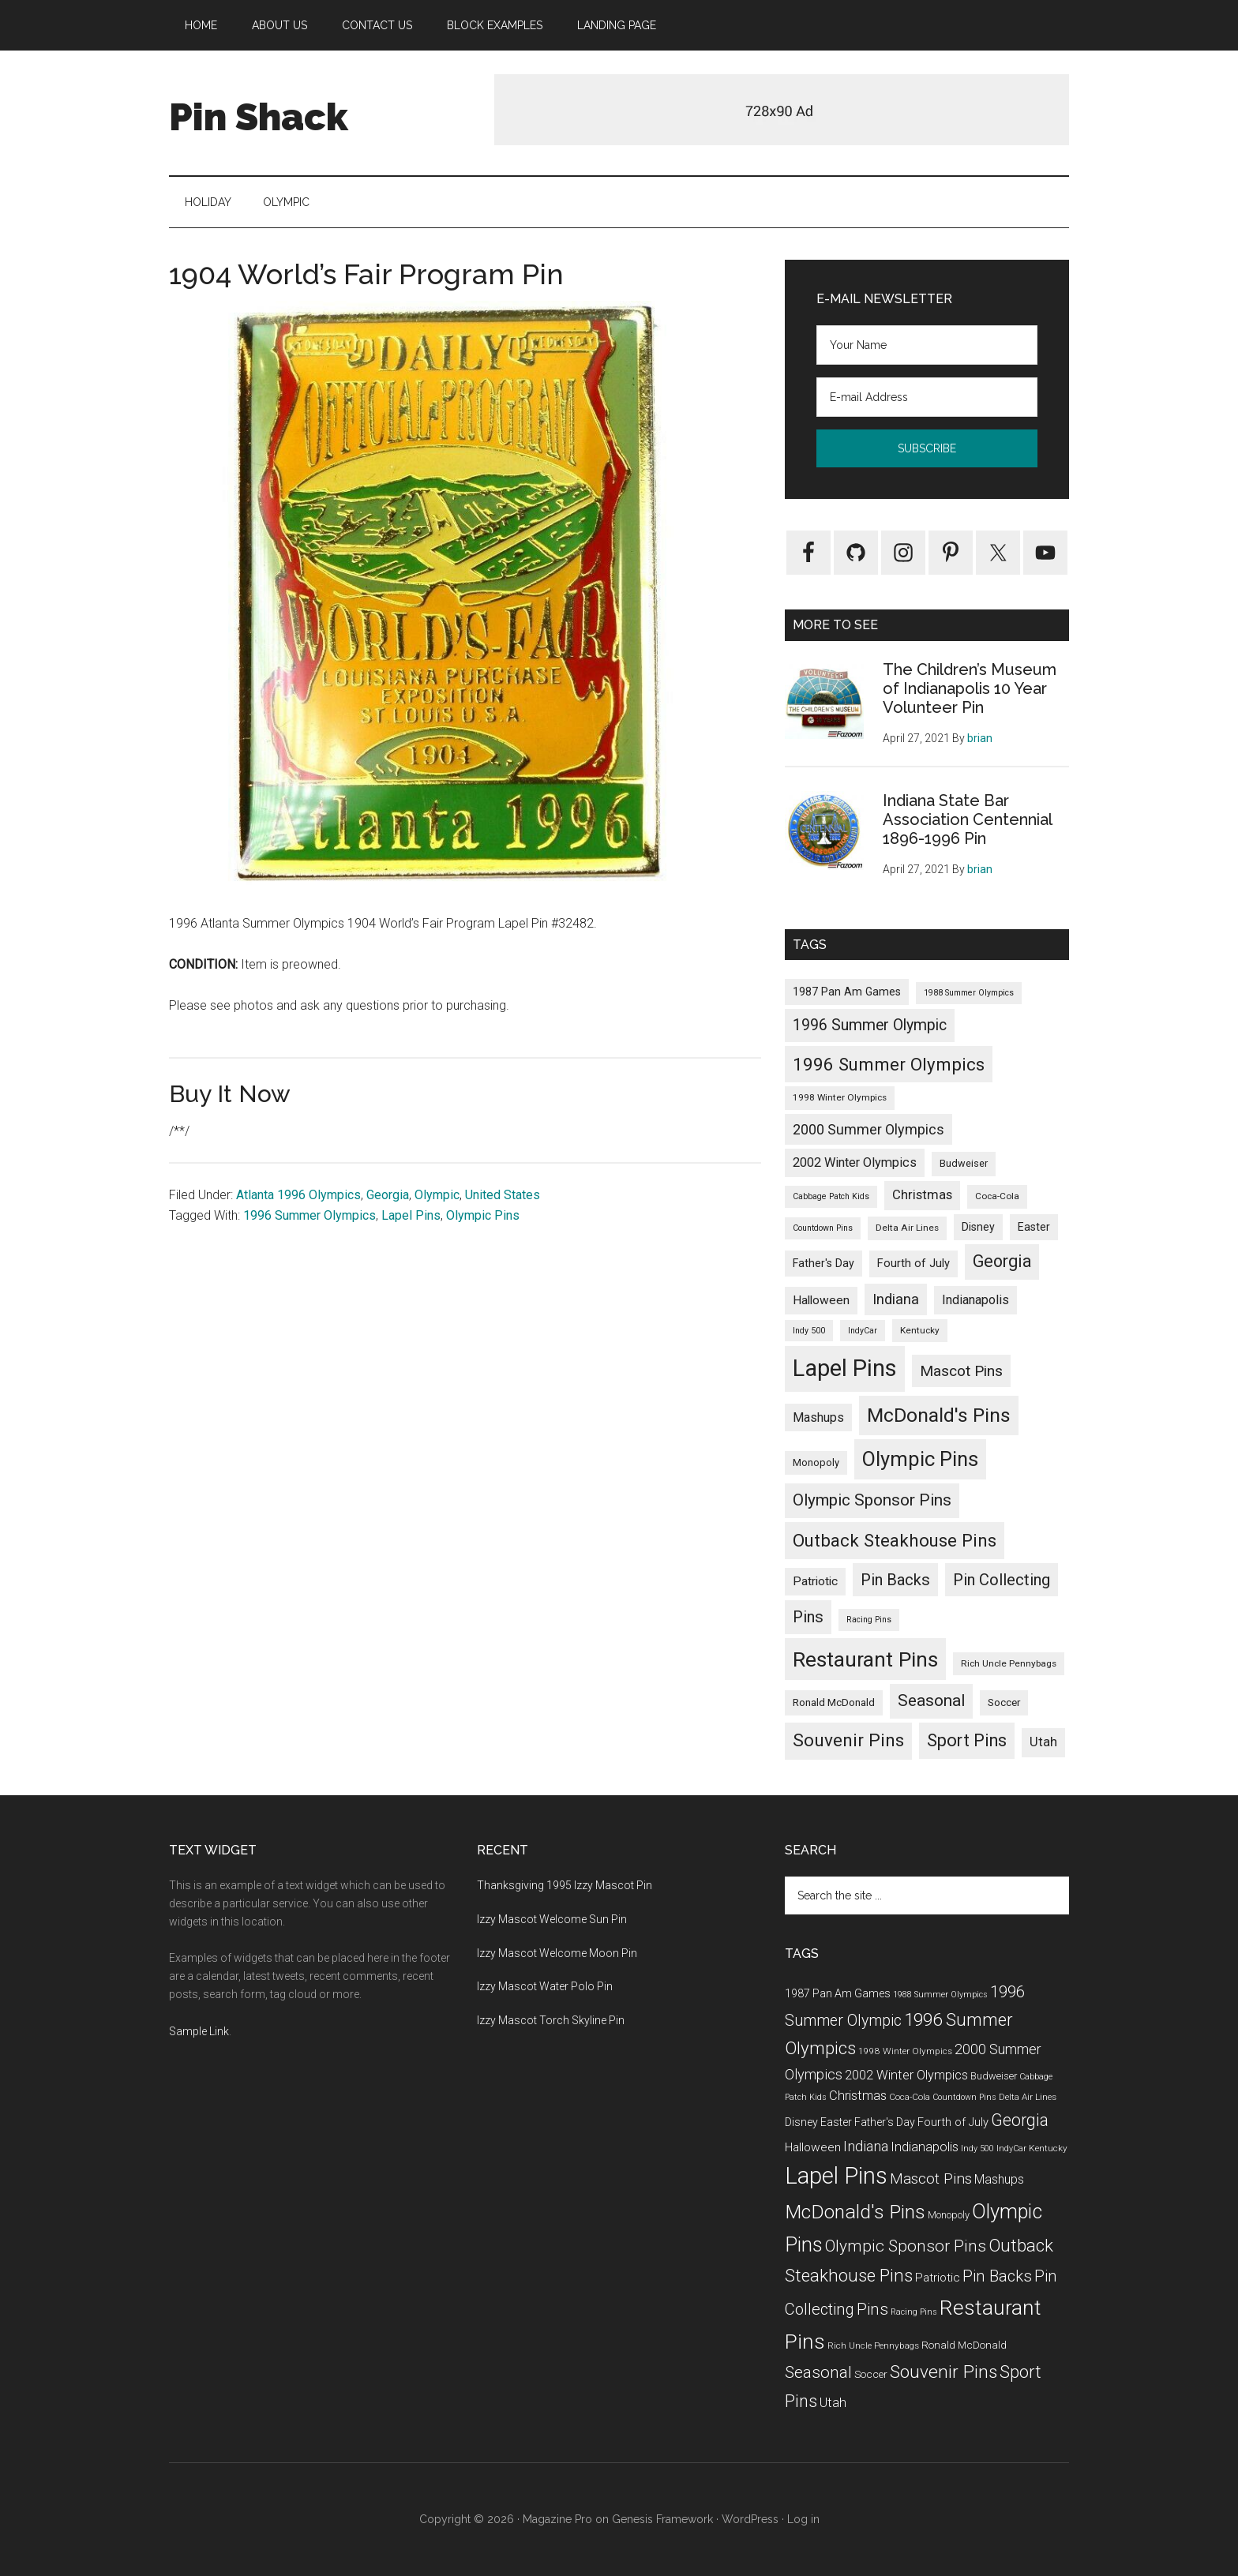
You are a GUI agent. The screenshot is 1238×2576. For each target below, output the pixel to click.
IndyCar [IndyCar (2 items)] (862, 1330)
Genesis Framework (662, 2519)
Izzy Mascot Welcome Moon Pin (557, 1953)
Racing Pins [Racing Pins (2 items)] (868, 1619)
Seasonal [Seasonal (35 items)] (931, 1700)
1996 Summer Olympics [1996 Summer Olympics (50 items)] (889, 1064)
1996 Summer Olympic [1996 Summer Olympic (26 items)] (870, 1025)
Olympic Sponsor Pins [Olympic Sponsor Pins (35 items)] (872, 1499)
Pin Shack (258, 117)
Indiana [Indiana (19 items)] (895, 1299)
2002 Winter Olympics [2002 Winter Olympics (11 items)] (855, 1162)
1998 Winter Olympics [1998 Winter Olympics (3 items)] (840, 1097)
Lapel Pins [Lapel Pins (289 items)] (845, 1368)
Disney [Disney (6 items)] (978, 1227)
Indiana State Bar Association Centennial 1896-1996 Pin (967, 819)
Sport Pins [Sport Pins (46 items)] (967, 1740)
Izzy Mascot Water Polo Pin (545, 1986)
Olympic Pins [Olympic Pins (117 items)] (920, 1459)
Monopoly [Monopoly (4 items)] (816, 1462)
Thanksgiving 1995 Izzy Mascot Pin (564, 1885)
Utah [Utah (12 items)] (1043, 1741)
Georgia (387, 1194)
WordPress (750, 2519)
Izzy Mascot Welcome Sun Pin (552, 1919)
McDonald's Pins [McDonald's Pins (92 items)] (939, 1415)
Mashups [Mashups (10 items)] (818, 1417)
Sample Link (199, 2031)
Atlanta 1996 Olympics (298, 1194)
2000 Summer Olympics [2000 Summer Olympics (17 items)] (868, 1129)
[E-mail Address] (926, 397)
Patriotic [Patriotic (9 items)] (815, 1581)
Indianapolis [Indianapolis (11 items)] (975, 1299)
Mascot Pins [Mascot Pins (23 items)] (961, 1371)
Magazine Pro (557, 2519)
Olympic (437, 1194)
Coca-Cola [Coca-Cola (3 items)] (997, 1196)
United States (502, 1194)
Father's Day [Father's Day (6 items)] (823, 1263)
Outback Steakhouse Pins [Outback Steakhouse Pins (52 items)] (894, 1540)
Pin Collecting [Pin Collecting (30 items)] (1001, 1579)
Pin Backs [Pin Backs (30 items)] (895, 1579)
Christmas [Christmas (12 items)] (922, 1194)
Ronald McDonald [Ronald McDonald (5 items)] (834, 1702)
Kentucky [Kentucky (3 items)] (920, 1330)
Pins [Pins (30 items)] (808, 1616)
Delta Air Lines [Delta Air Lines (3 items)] (907, 1227)
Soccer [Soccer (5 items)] (1004, 1702)
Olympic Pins (483, 1215)
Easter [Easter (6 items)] (1034, 1227)
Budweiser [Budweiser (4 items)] (964, 1163)
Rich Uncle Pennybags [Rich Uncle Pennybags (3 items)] (1008, 1663)
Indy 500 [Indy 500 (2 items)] (809, 1330)
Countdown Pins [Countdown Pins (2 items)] (823, 1228)
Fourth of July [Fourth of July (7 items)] (913, 1263)
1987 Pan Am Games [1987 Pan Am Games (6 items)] (847, 991)
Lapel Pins (411, 1215)
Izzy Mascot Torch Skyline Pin (551, 2020)
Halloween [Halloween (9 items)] (821, 1300)
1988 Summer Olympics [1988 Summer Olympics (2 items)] (969, 993)
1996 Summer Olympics (309, 1215)
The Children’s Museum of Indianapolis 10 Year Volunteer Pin (969, 688)
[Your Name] (926, 345)
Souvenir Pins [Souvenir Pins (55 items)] (848, 1740)
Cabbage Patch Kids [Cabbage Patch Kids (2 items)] (831, 1196)
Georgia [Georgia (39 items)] (1002, 1261)
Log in (803, 2519)
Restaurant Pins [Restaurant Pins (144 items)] (865, 1659)
